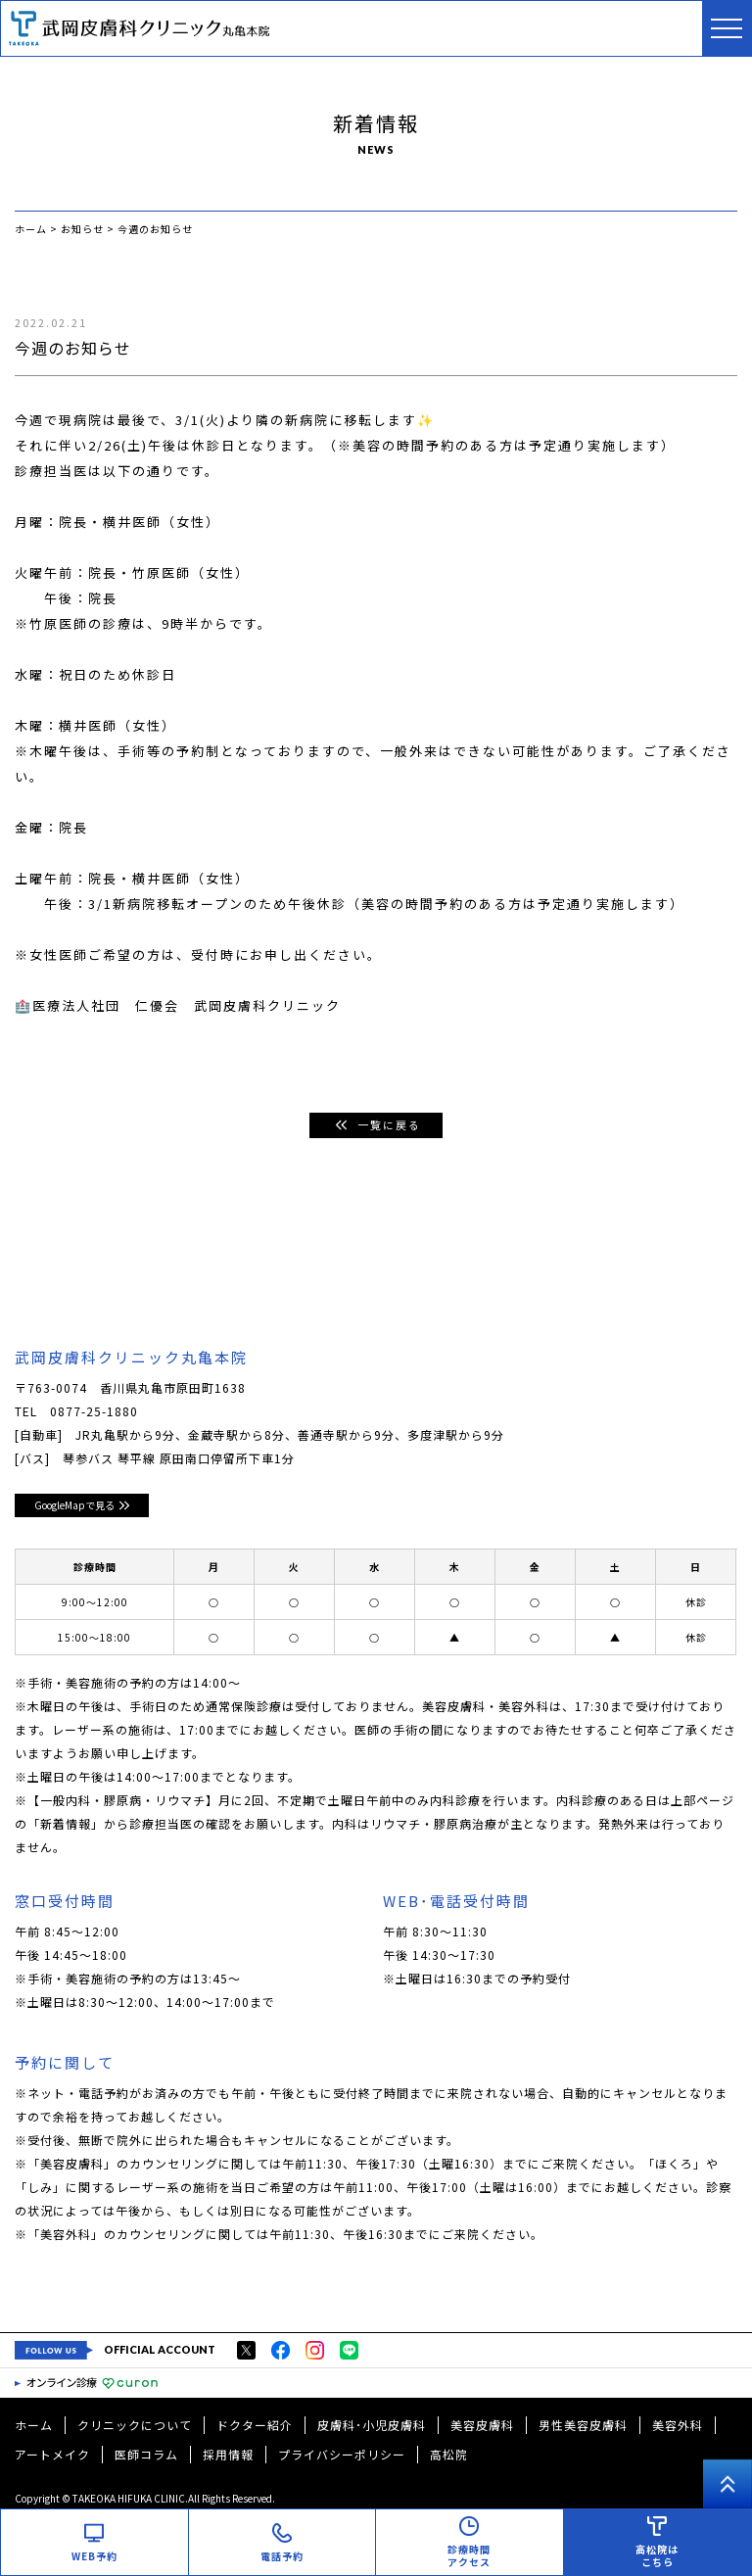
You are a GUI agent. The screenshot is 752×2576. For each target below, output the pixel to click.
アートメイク (52, 2454)
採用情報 (228, 2454)
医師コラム (146, 2454)
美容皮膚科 (482, 2424)
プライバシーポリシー (341, 2454)
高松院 (449, 2454)
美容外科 (677, 2424)
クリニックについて (134, 2424)
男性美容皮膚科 (583, 2424)
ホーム (34, 2424)
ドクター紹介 (254, 2424)
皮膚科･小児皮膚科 (371, 2424)
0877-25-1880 (94, 1411)
